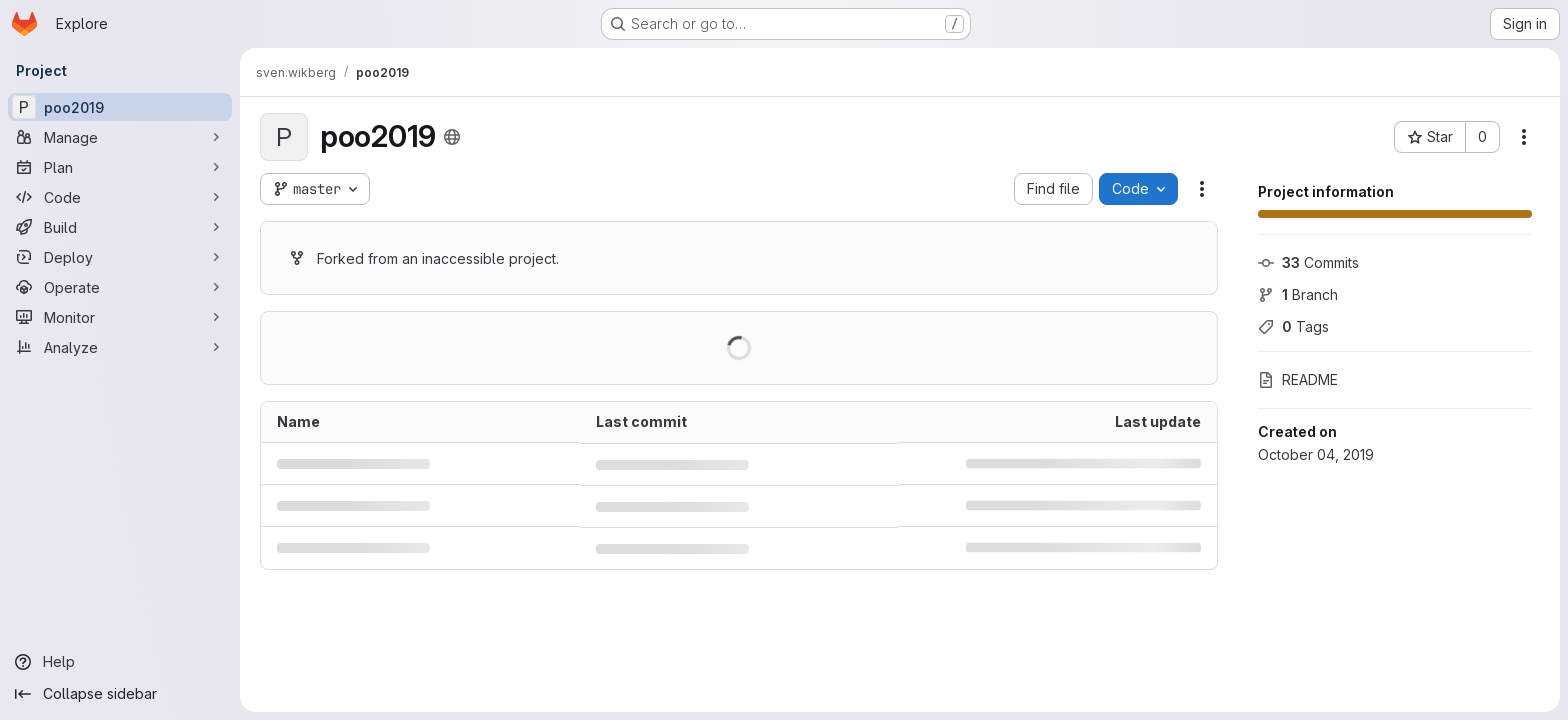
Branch (1298, 294)
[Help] (120, 662)
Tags (1293, 326)
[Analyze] (120, 347)
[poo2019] (120, 107)
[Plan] (120, 167)
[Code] (120, 197)
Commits (1308, 262)
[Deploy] (120, 257)
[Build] (120, 227)
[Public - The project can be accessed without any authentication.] (452, 137)
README (1298, 379)
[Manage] (120, 137)
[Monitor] (120, 317)
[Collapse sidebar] (120, 694)
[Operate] (120, 287)
